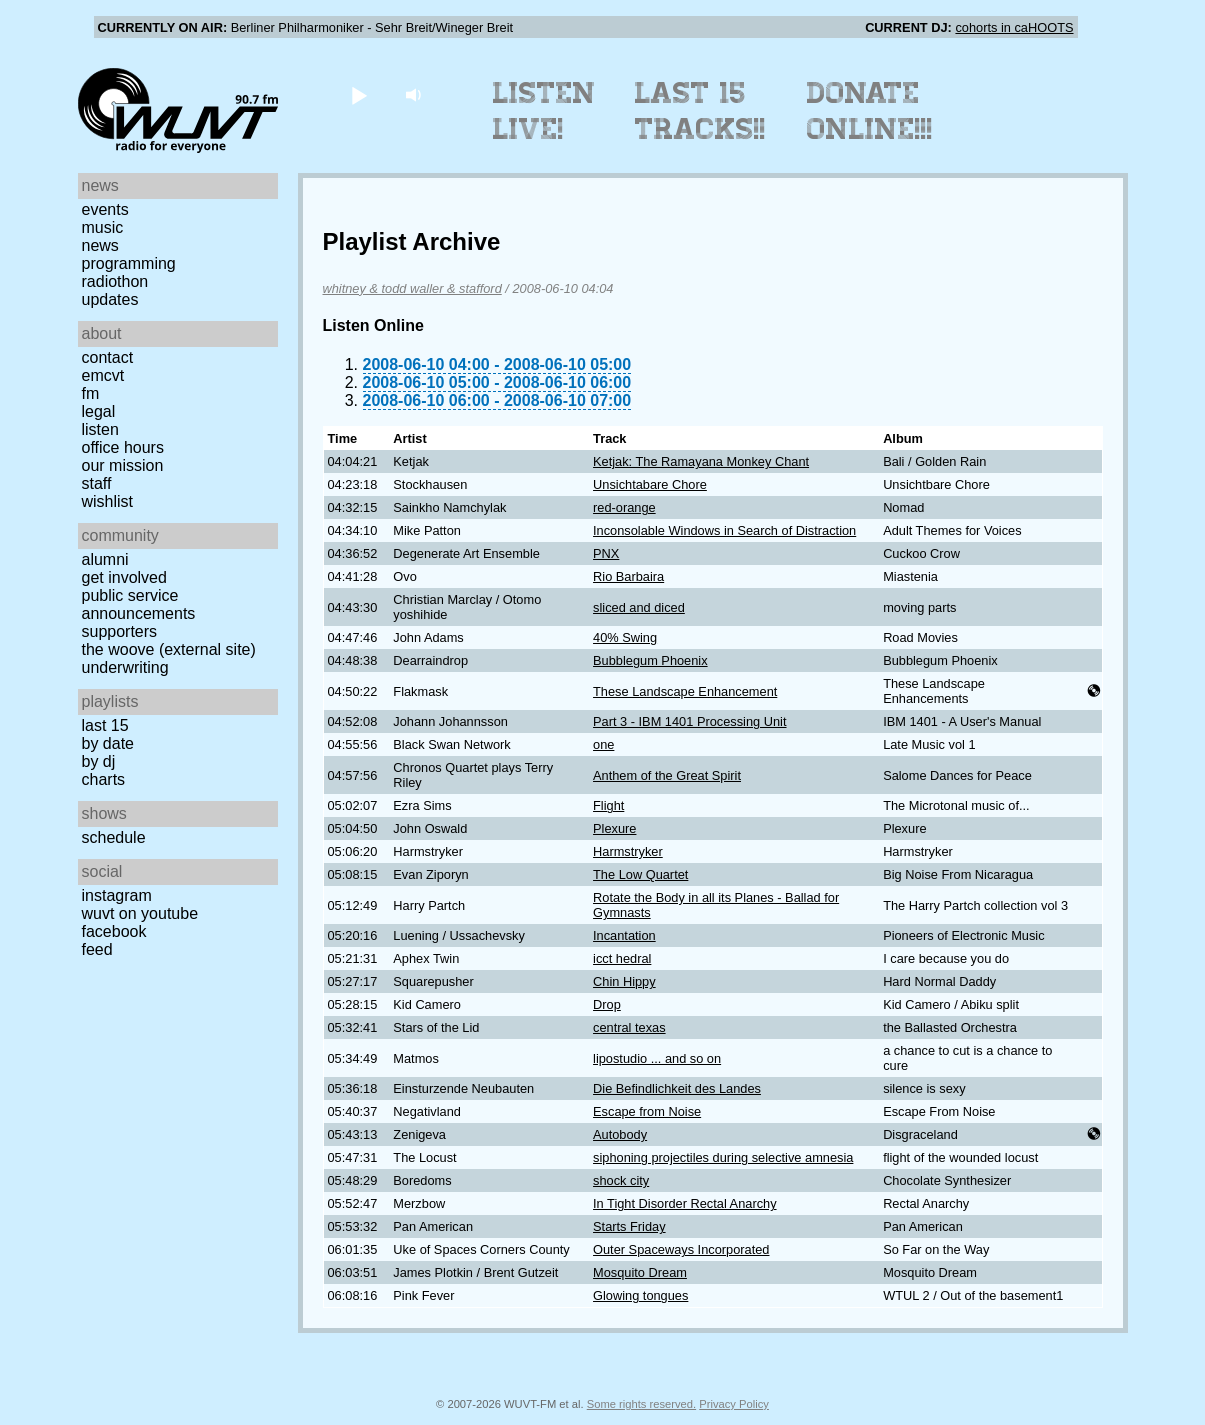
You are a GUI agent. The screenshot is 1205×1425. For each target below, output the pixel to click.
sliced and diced (639, 607)
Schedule (114, 837)
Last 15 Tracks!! (700, 111)
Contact (108, 357)
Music (103, 227)
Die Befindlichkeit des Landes (677, 1088)
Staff (97, 483)
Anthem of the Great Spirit (667, 775)
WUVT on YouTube (140, 913)
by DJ (99, 761)
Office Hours (123, 447)
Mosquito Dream (640, 1272)
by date (108, 743)
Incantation (624, 935)
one (603, 744)
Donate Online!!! (870, 111)
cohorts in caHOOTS (1014, 27)
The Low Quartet (640, 874)
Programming (129, 263)
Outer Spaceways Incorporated (681, 1249)
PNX (606, 553)
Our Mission (123, 465)
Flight (608, 805)
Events (105, 209)
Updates (110, 299)
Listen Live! (544, 111)
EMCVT (103, 375)
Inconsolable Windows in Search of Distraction (724, 530)
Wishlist (108, 501)
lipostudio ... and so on (657, 1058)
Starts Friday (629, 1226)
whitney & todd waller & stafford (412, 288)
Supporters (120, 631)
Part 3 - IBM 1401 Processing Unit (689, 721)
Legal (99, 411)
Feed (97, 949)
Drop (607, 1004)
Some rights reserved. (641, 1404)
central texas (629, 1027)
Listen (100, 429)
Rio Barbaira (628, 576)
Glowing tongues (640, 1295)
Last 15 (105, 725)
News (100, 245)
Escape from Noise (647, 1111)
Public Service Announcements (139, 604)
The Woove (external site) (169, 649)
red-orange (624, 507)
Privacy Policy (734, 1404)
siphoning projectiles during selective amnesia (723, 1157)
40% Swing (625, 637)
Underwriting (125, 667)
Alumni (105, 559)
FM (91, 393)
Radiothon (115, 281)
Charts (104, 779)
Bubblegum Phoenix (650, 660)
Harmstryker (628, 851)
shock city (621, 1180)
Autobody (620, 1134)
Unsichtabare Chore (650, 484)
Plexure (614, 828)
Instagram (117, 895)
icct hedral (622, 958)
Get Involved (124, 577)
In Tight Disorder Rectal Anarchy (685, 1203)
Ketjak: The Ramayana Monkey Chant (701, 461)
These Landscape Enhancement (685, 691)
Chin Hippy (624, 981)
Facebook (114, 931)
